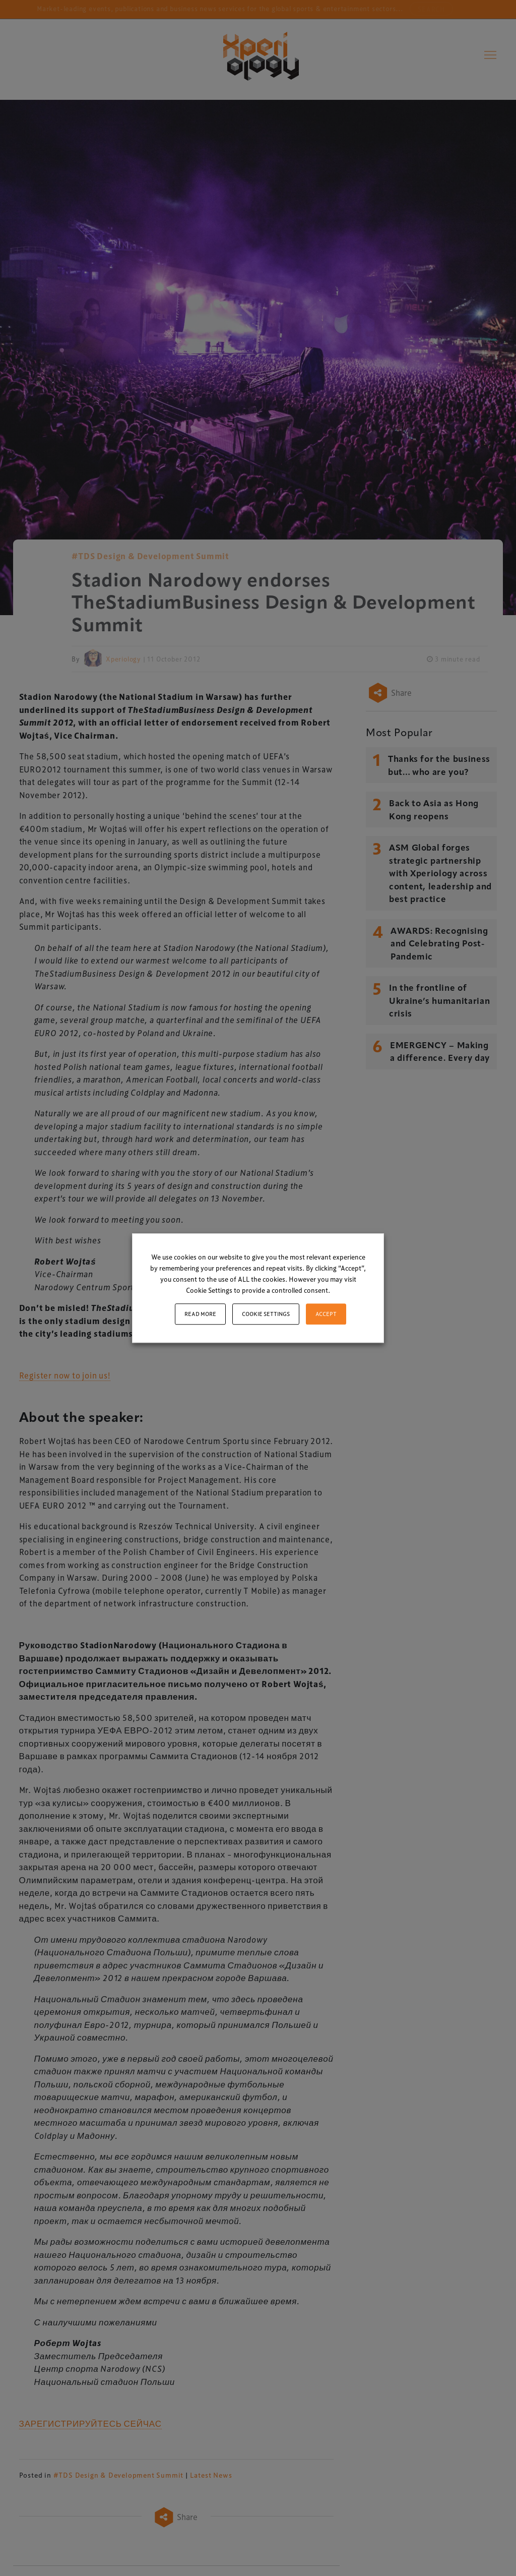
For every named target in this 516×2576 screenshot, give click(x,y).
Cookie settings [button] (266, 1313)
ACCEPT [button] (326, 1313)
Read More (200, 1313)
